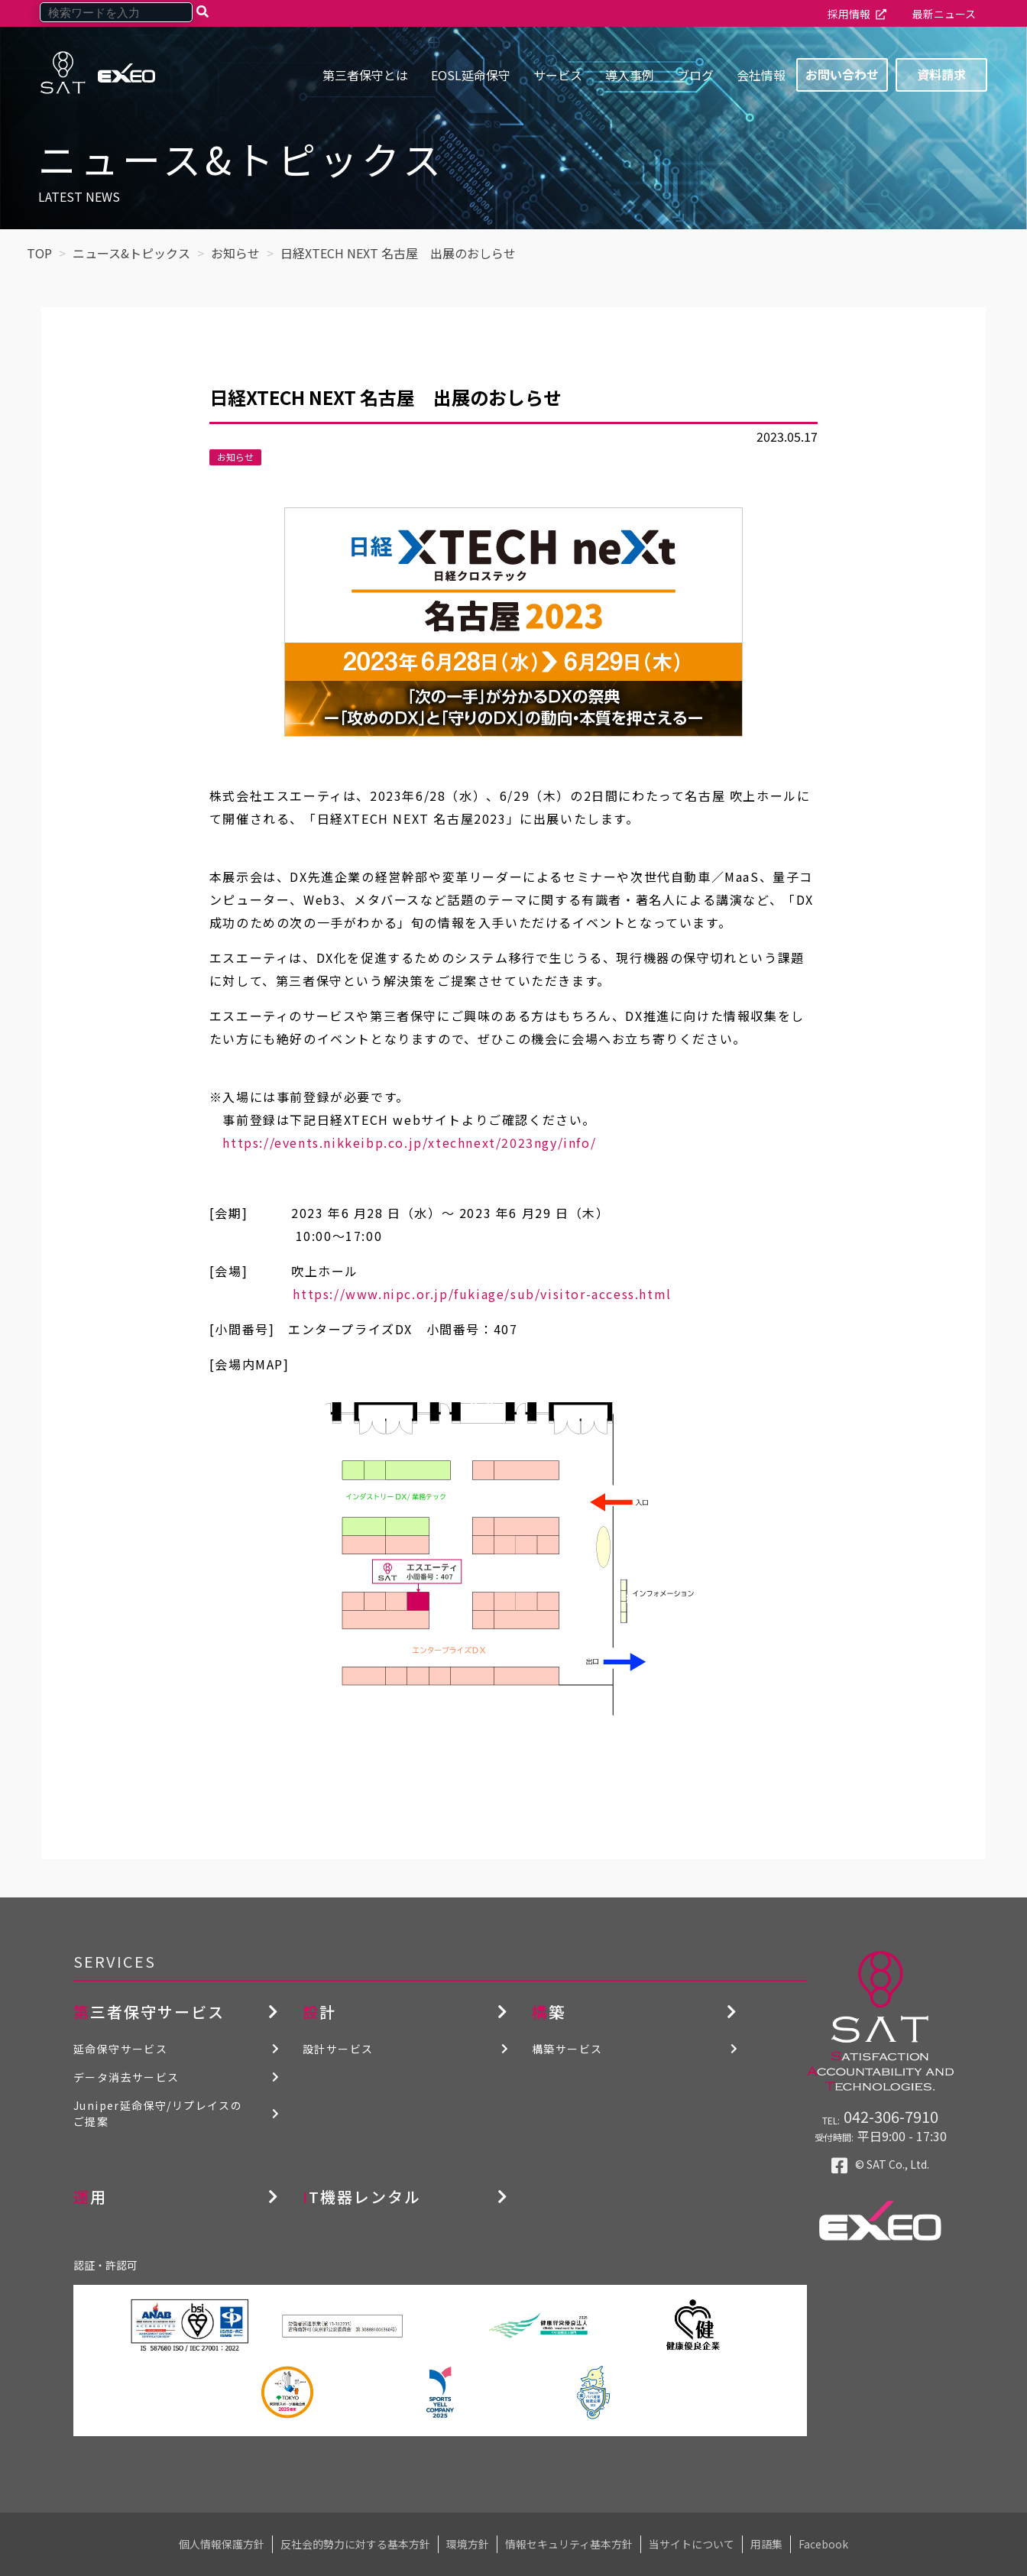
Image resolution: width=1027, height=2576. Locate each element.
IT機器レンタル (362, 2197)
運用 (90, 2197)
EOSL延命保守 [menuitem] (470, 75)
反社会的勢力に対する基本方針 (355, 2544)
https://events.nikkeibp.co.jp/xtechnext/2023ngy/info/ (402, 1142)
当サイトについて (691, 2544)
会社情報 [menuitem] (761, 75)
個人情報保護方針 (221, 2544)
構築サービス (567, 2048)
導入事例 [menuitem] (629, 75)
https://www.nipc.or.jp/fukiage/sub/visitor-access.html (440, 1294)
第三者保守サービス (149, 2012)
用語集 (766, 2544)
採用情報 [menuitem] (849, 13)
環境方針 (467, 2544)
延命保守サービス (120, 2048)
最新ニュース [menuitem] (944, 13)
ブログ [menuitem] (695, 75)
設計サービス (338, 2048)
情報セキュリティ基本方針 (569, 2544)
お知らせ (235, 456)
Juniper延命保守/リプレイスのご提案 (157, 2113)
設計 (319, 2012)
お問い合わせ (842, 74)
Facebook (823, 2544)
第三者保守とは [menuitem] (365, 75)
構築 (548, 2012)
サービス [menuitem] (557, 75)
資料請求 (941, 74)
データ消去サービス (126, 2077)
